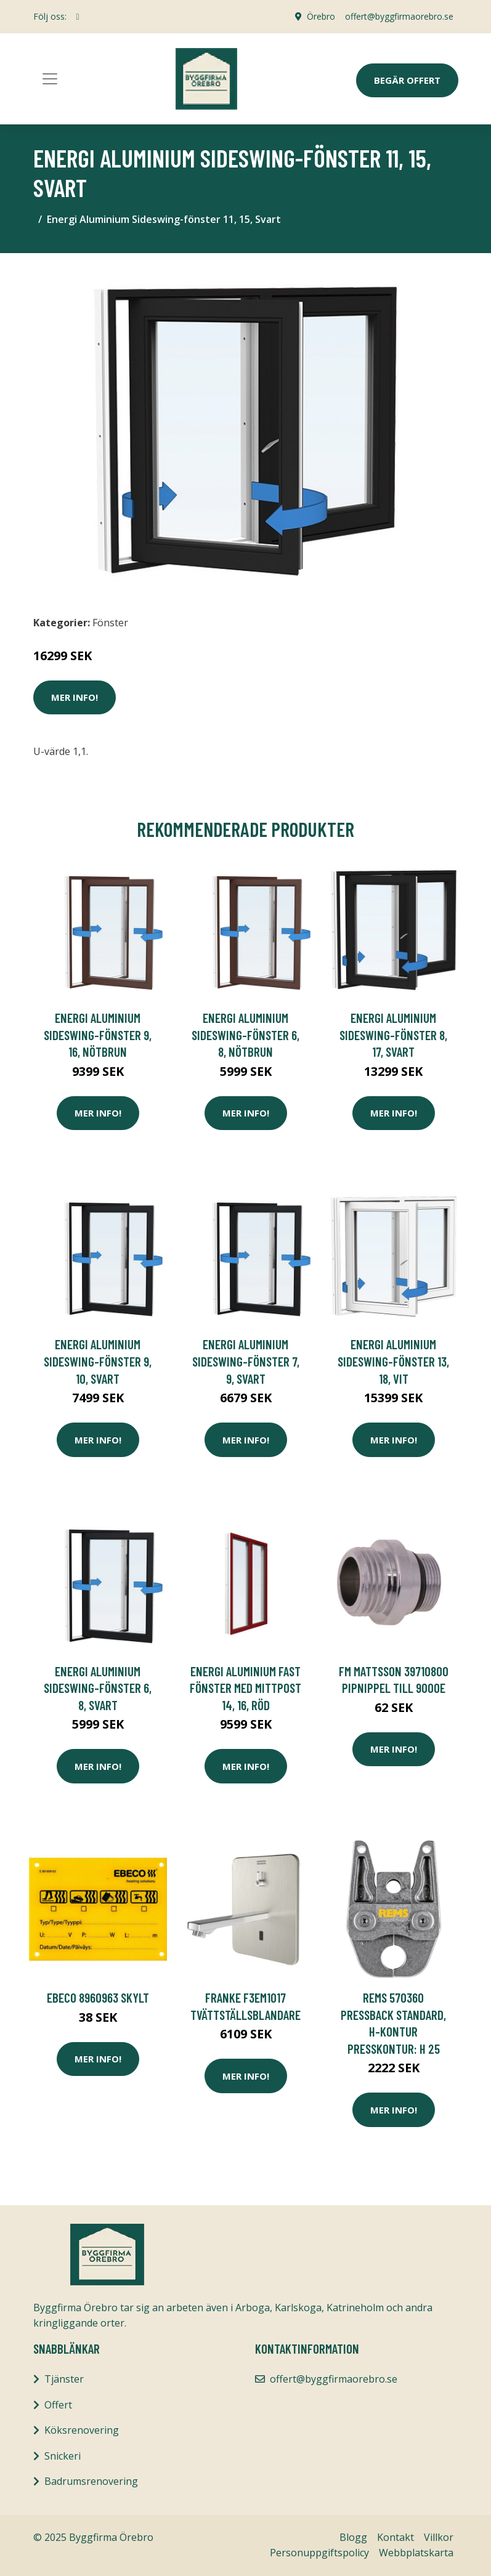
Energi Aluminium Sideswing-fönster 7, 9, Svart (245, 1361)
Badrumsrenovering (91, 2481)
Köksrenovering (81, 2430)
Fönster (110, 622)
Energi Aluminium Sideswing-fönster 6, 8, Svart (98, 1688)
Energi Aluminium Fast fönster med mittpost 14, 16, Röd (245, 1688)
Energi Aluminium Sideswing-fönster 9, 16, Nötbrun (98, 1034)
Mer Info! (74, 697)
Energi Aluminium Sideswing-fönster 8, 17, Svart (393, 1034)
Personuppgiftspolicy (319, 2552)
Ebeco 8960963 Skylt (98, 1997)
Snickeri (62, 2456)
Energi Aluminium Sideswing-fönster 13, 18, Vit (393, 1361)
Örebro (321, 16)
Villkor (438, 2537)
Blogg (353, 2537)
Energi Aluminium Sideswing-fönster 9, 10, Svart (98, 1361)
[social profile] (77, 16)
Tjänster (64, 2379)
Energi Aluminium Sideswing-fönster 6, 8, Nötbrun (245, 1034)
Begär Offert (407, 80)
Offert (58, 2405)
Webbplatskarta (416, 2552)
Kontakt (395, 2537)
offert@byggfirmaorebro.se (399, 16)
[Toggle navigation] (50, 79)
